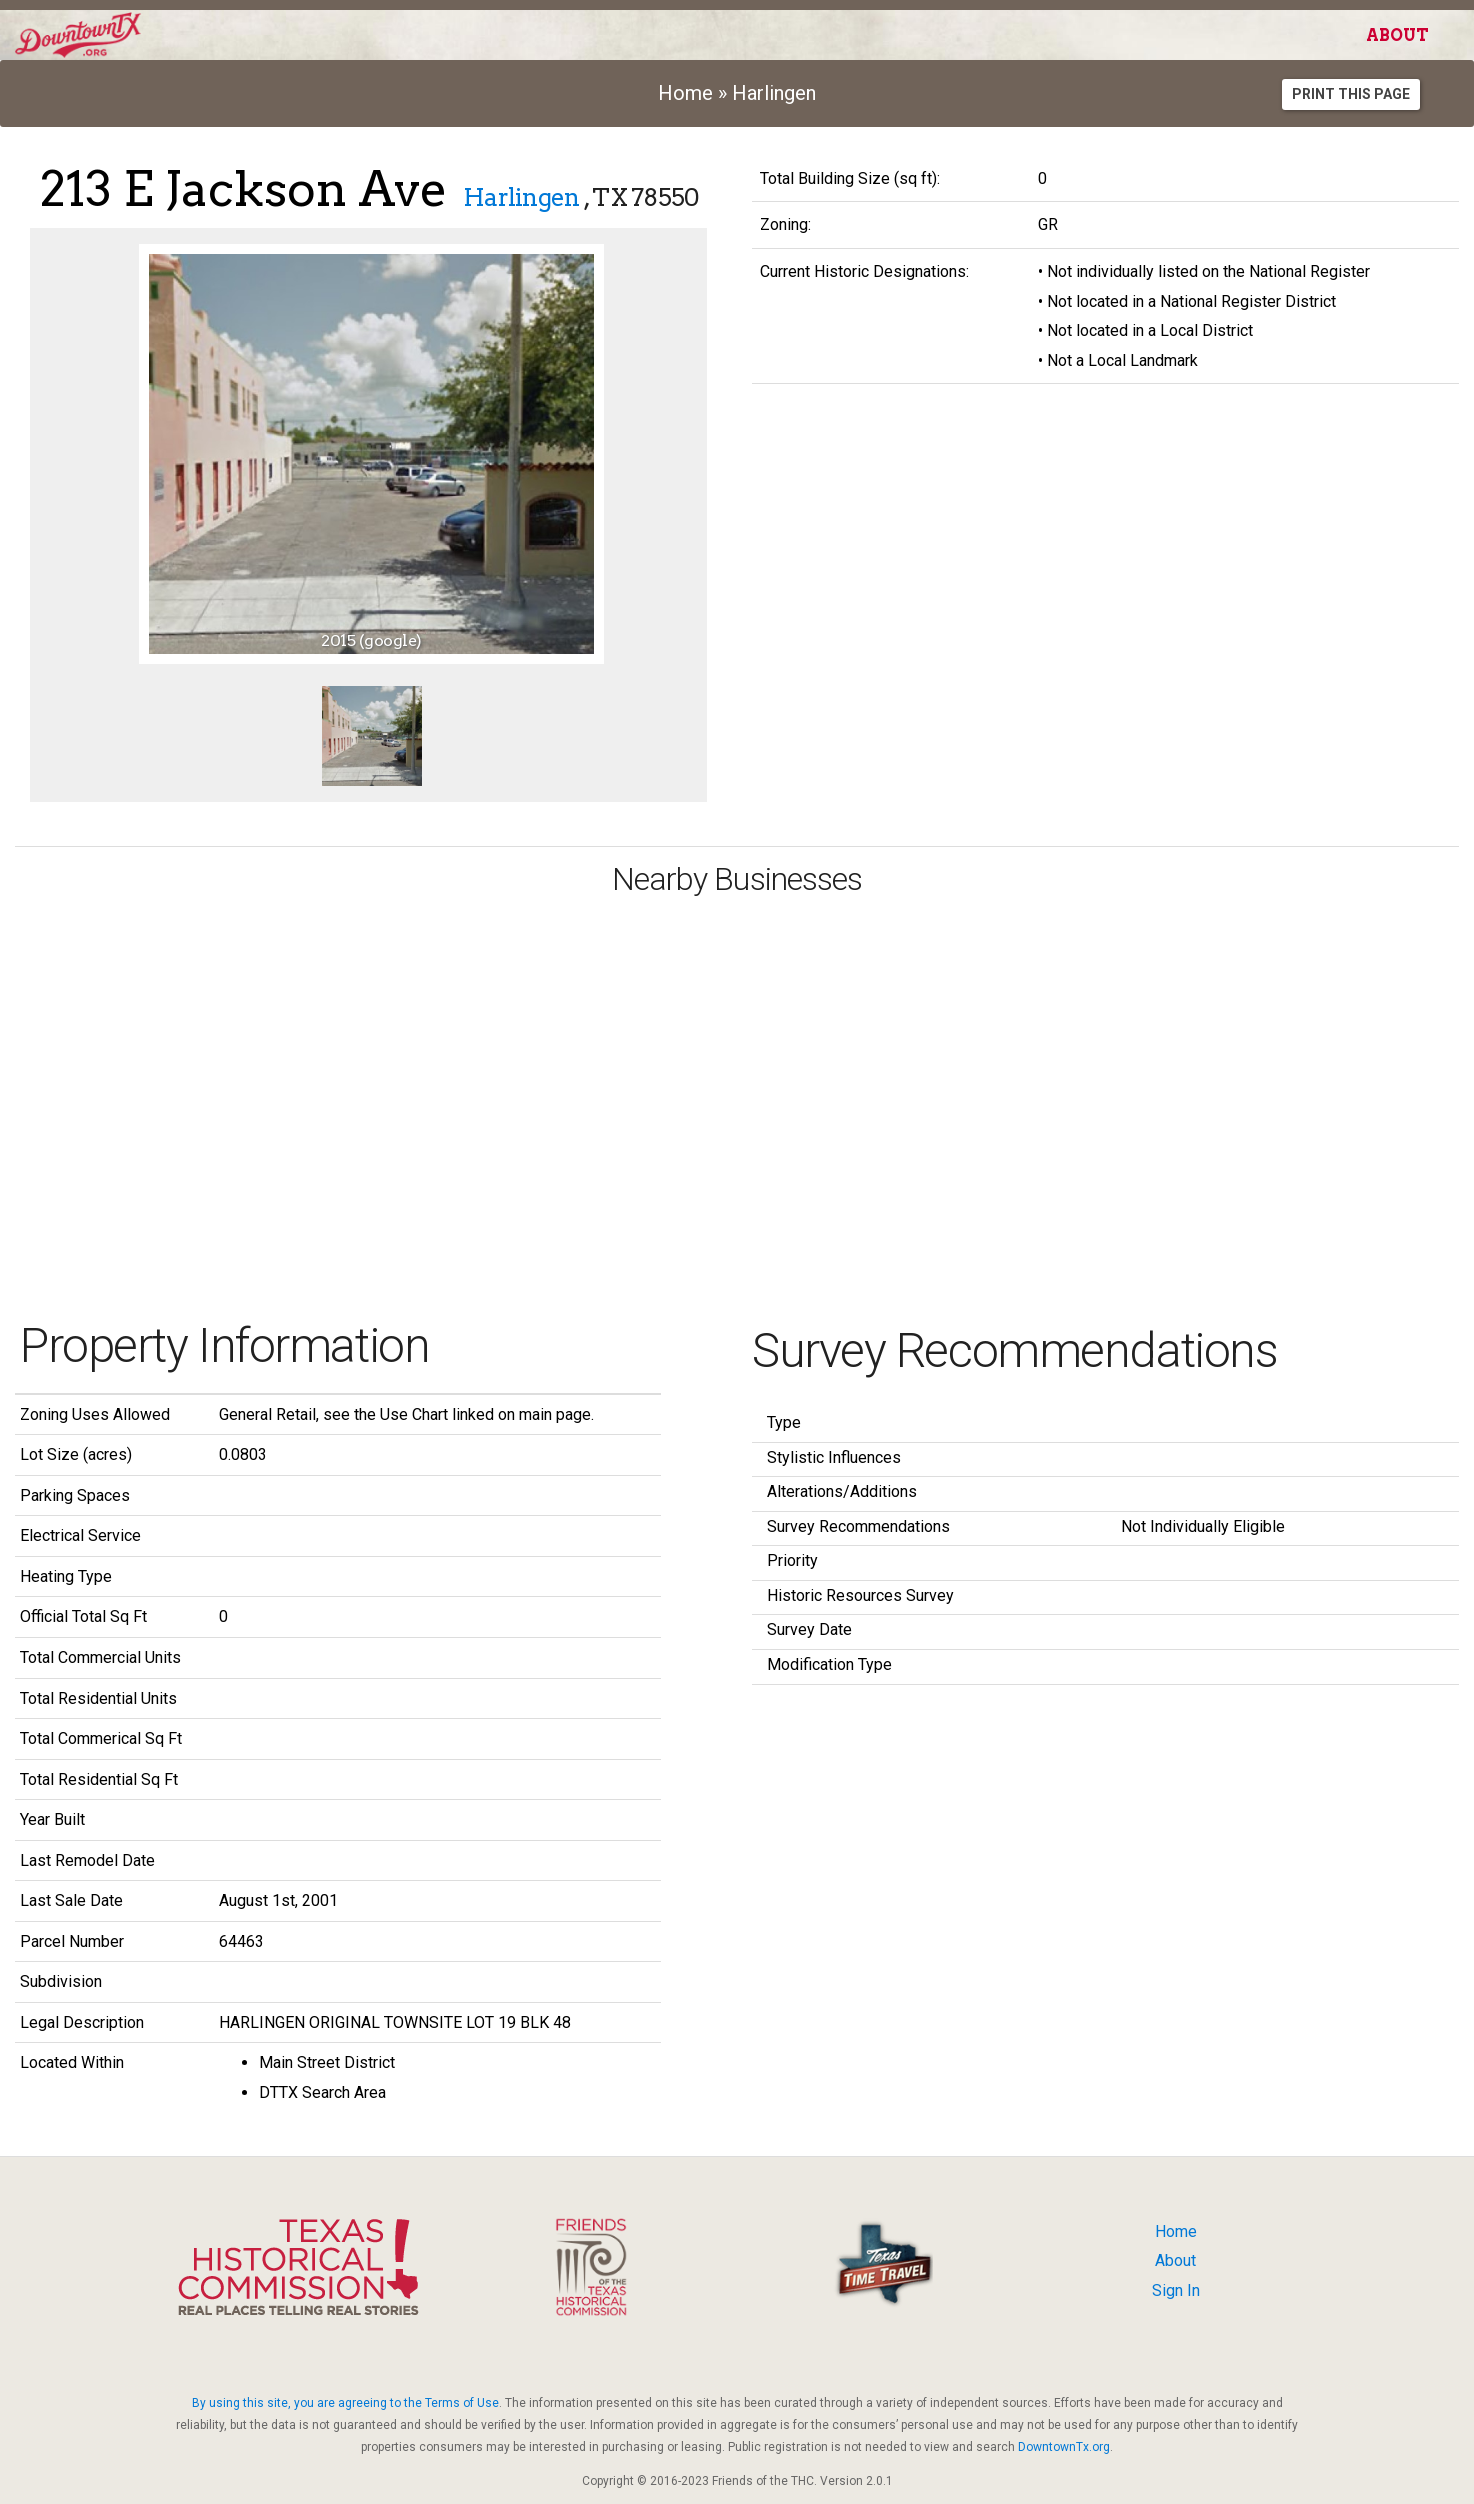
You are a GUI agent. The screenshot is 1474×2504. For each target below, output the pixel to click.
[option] (371, 454)
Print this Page (1351, 94)
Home (685, 93)
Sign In (1176, 2290)
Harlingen (774, 93)
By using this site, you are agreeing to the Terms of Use (345, 2403)
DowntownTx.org (1064, 2447)
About (1397, 35)
